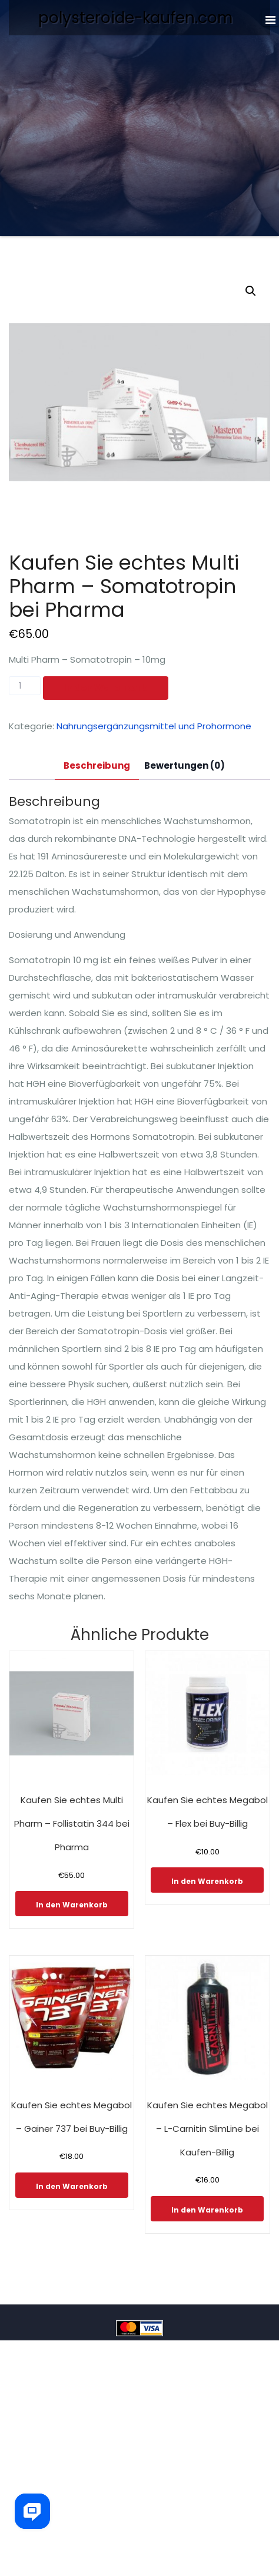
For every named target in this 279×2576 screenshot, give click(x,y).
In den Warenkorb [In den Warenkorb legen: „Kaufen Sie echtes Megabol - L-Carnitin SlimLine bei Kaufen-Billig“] (207, 2210)
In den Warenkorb (106, 688)
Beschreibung (97, 765)
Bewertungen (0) (184, 765)
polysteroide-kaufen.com (135, 17)
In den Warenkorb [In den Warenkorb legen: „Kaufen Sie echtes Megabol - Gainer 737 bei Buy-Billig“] (72, 2186)
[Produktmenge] (25, 685)
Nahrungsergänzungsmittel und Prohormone (154, 726)
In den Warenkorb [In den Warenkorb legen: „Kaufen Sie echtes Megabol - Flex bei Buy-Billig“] (207, 1881)
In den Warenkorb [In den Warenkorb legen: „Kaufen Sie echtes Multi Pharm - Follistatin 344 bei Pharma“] (72, 1905)
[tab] (97, 766)
